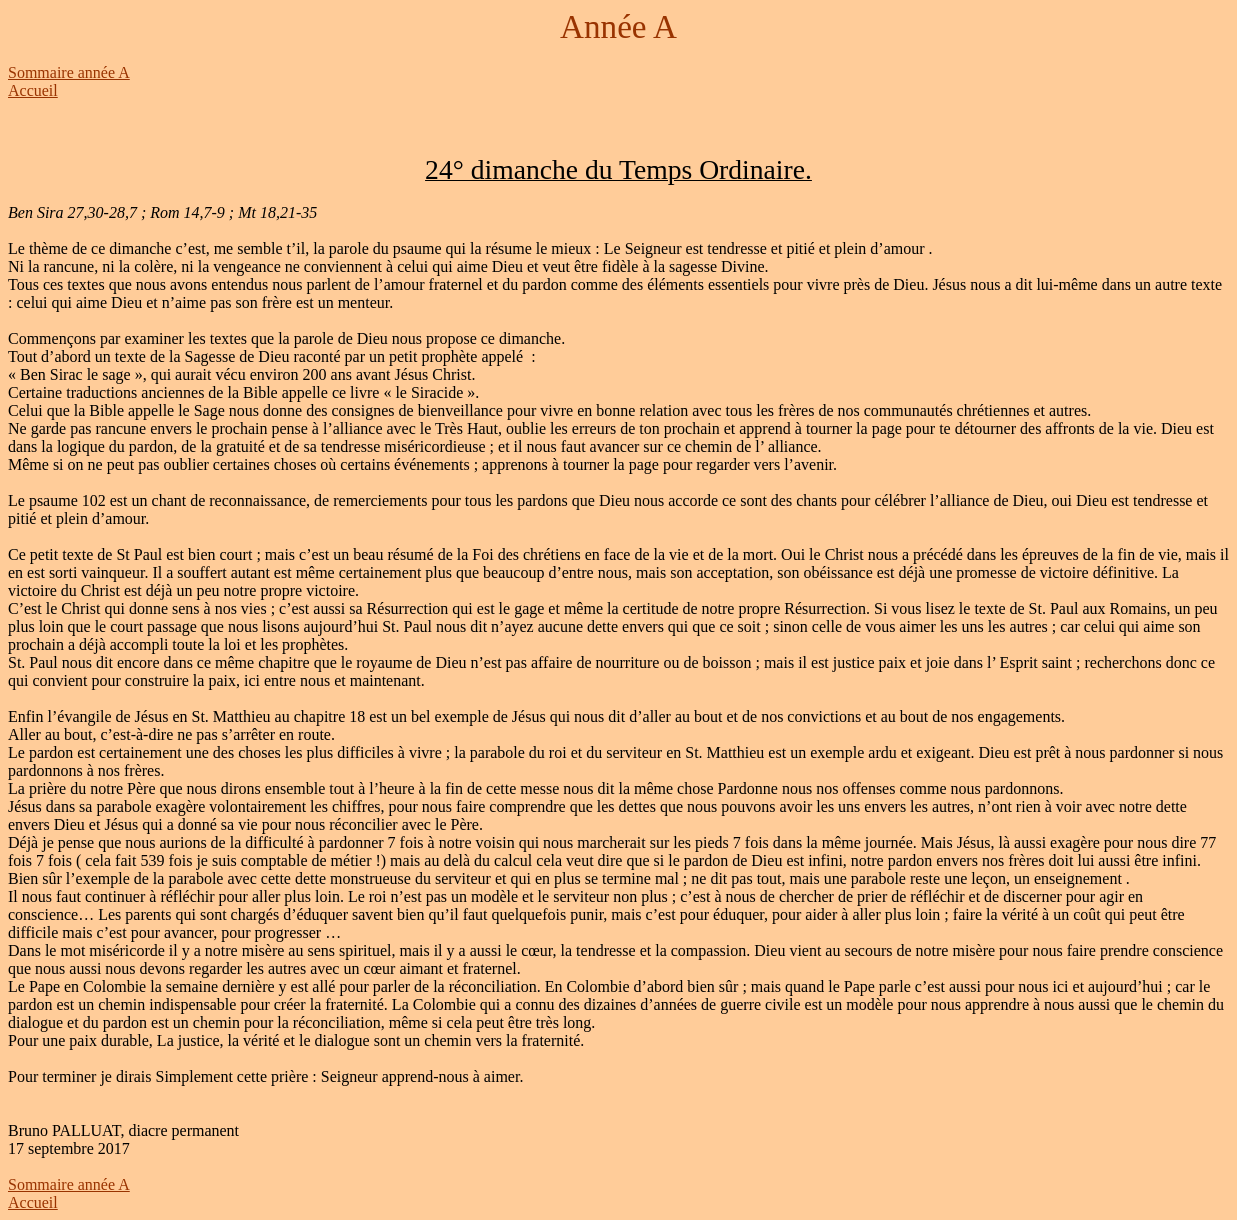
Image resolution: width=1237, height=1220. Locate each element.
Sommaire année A (69, 72)
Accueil (33, 90)
